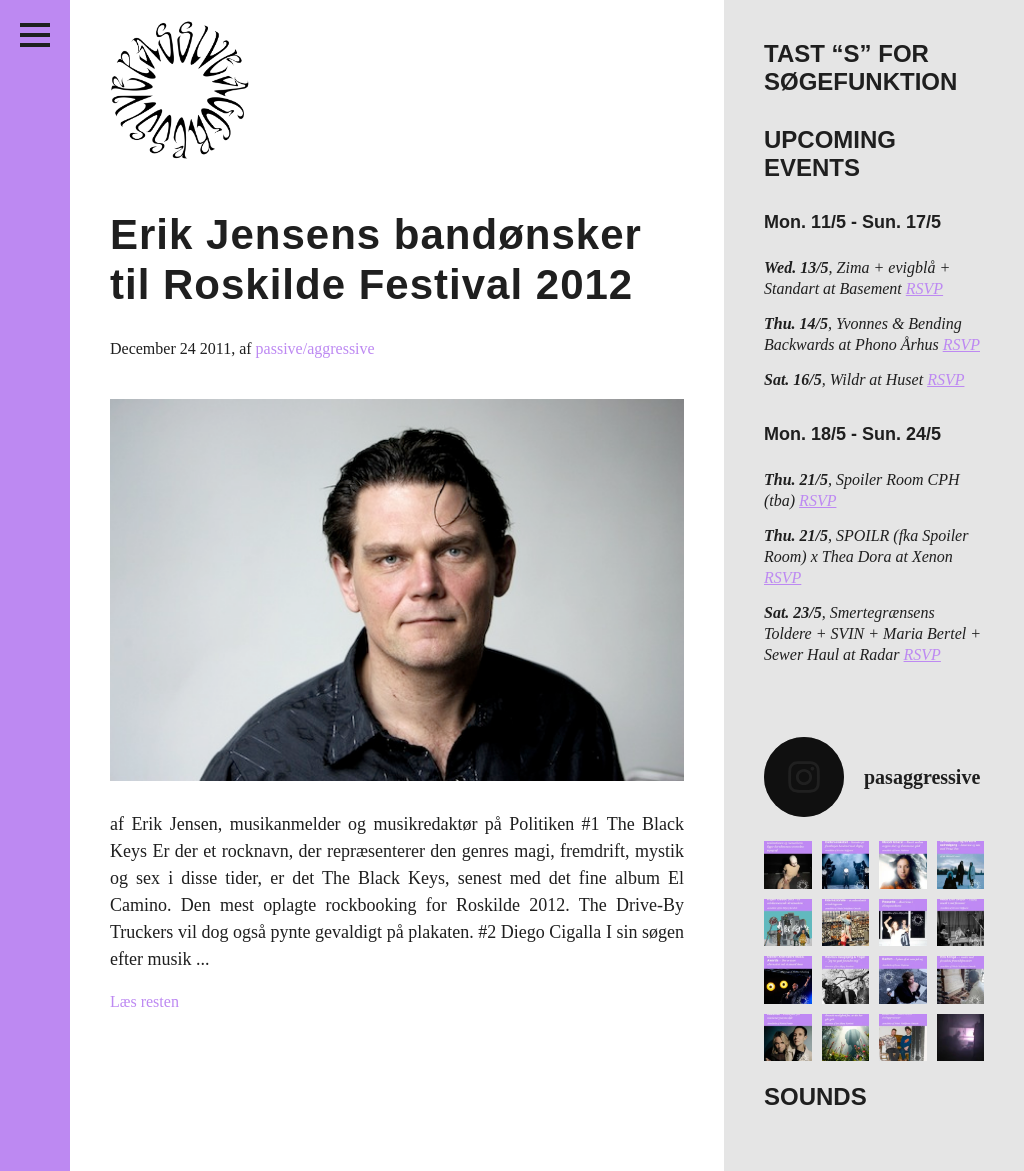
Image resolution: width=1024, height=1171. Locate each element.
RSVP (924, 288)
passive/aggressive (315, 348)
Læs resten (144, 1001)
